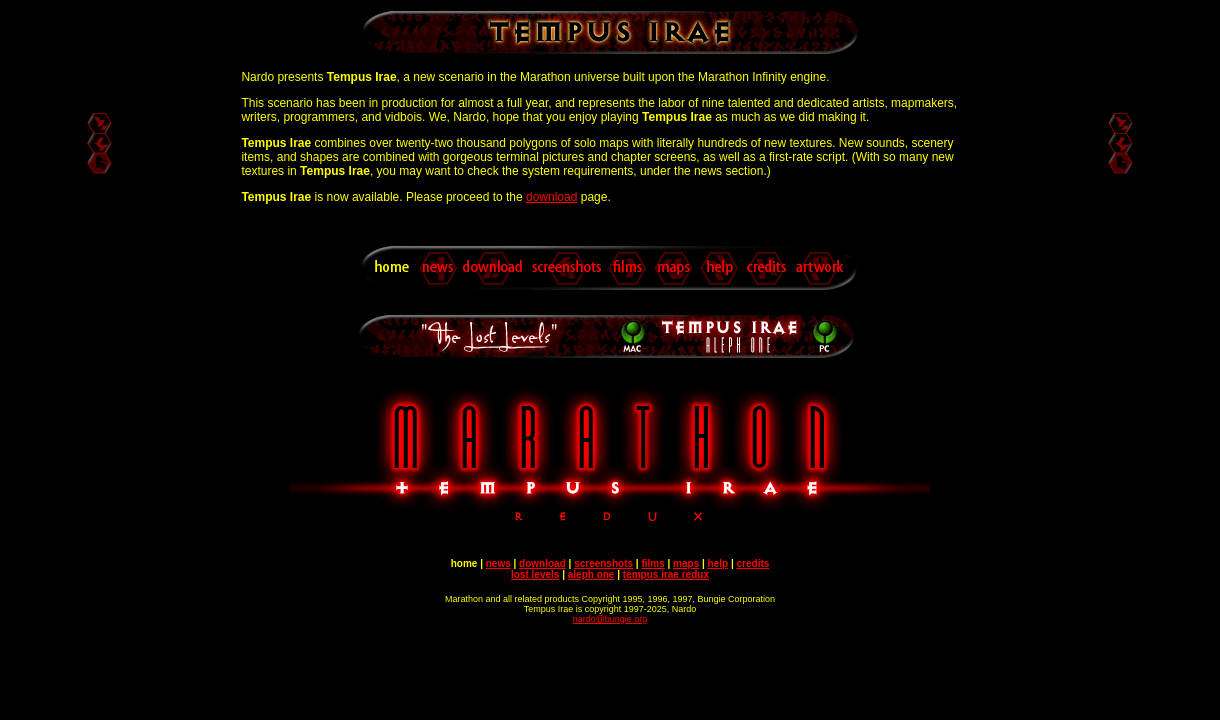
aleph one (591, 574)
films (652, 563)
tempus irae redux (666, 574)
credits (753, 563)
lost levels (535, 574)
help (718, 563)
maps (686, 563)
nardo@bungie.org (610, 619)
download (551, 197)
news (498, 563)
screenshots (603, 563)
